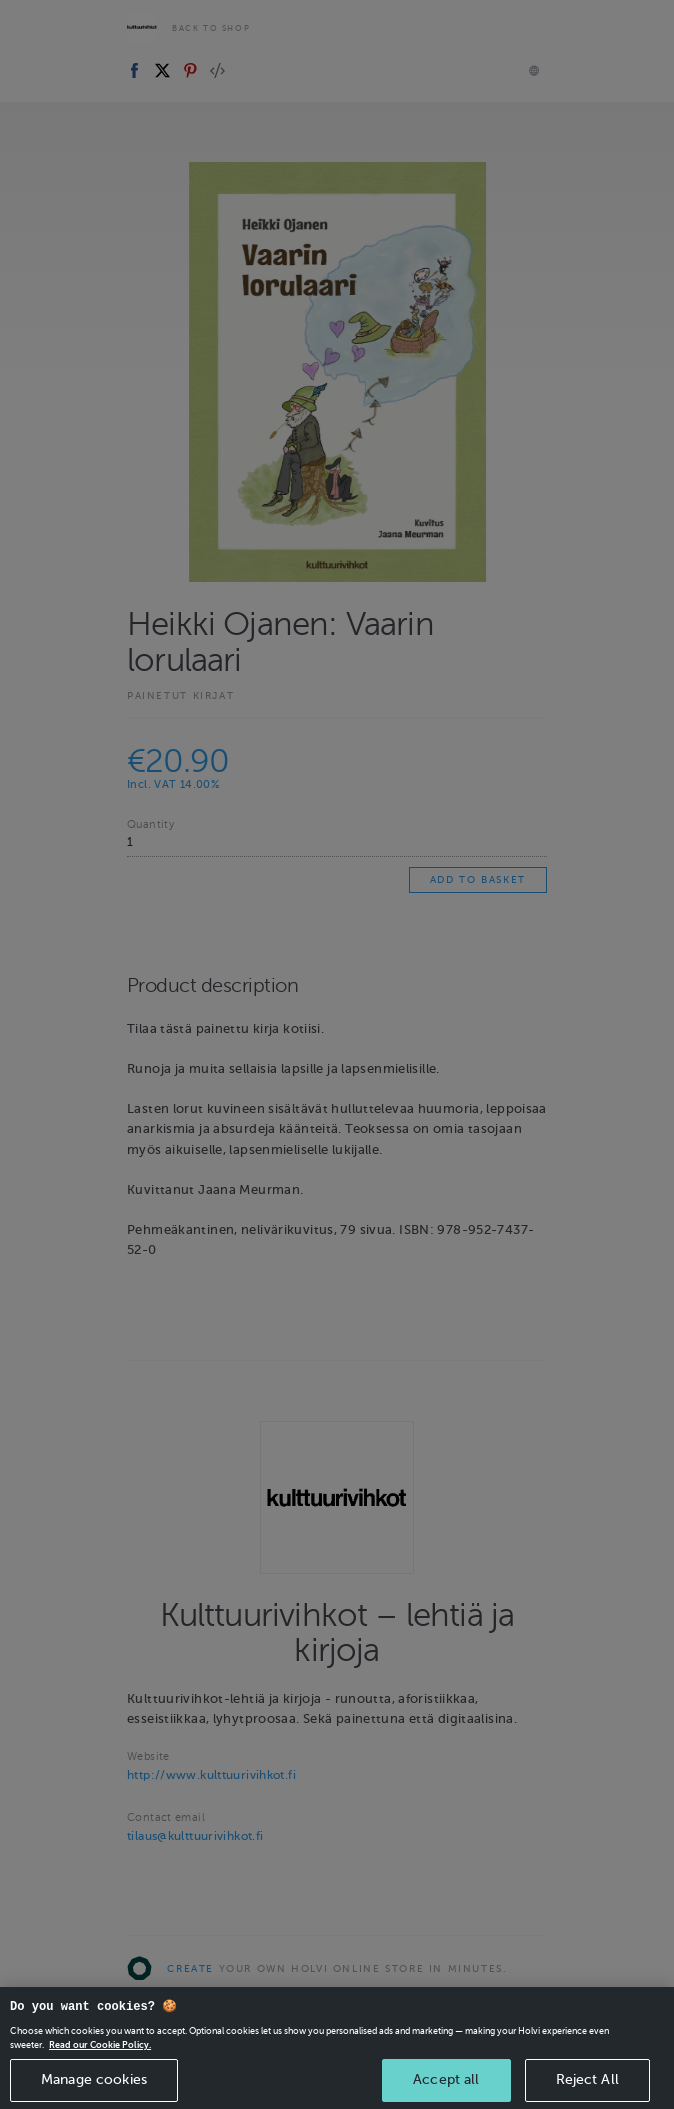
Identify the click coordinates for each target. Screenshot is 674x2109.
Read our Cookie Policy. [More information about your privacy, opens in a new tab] (100, 2081)
